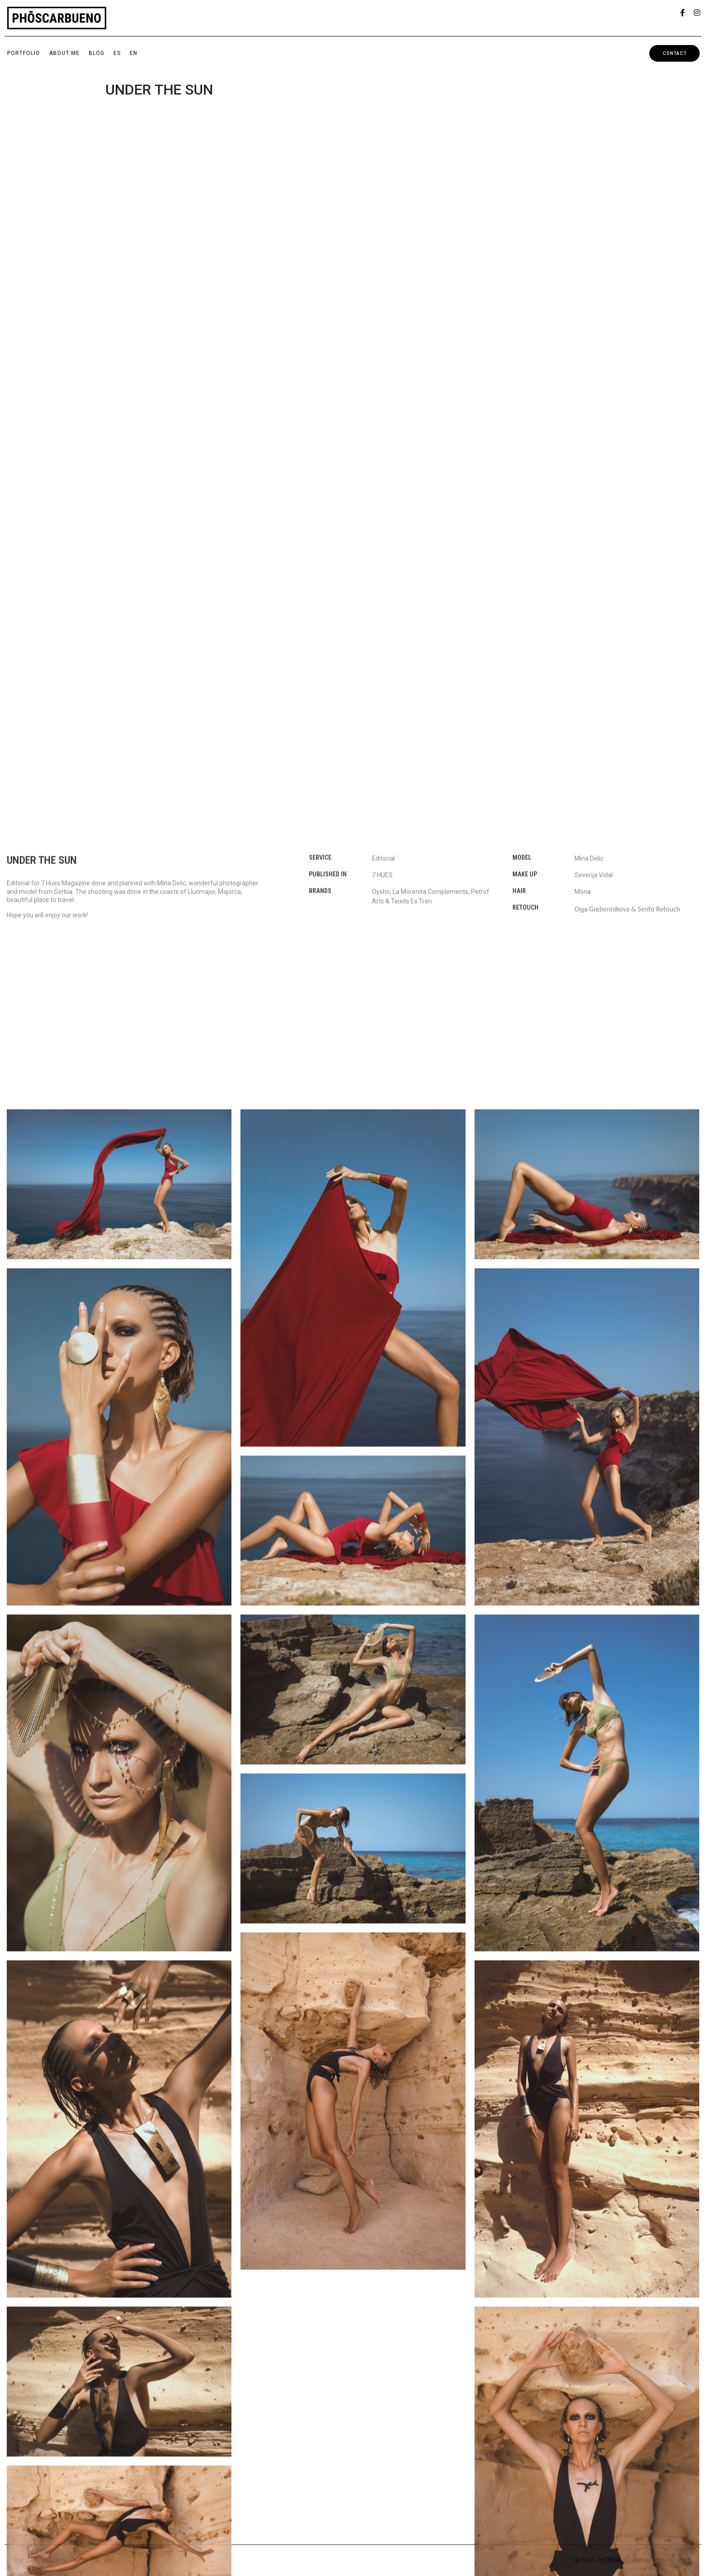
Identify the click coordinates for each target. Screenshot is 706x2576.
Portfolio (23, 53)
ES (117, 53)
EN (133, 53)
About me (64, 53)
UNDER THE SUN (159, 89)
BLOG (96, 53)
